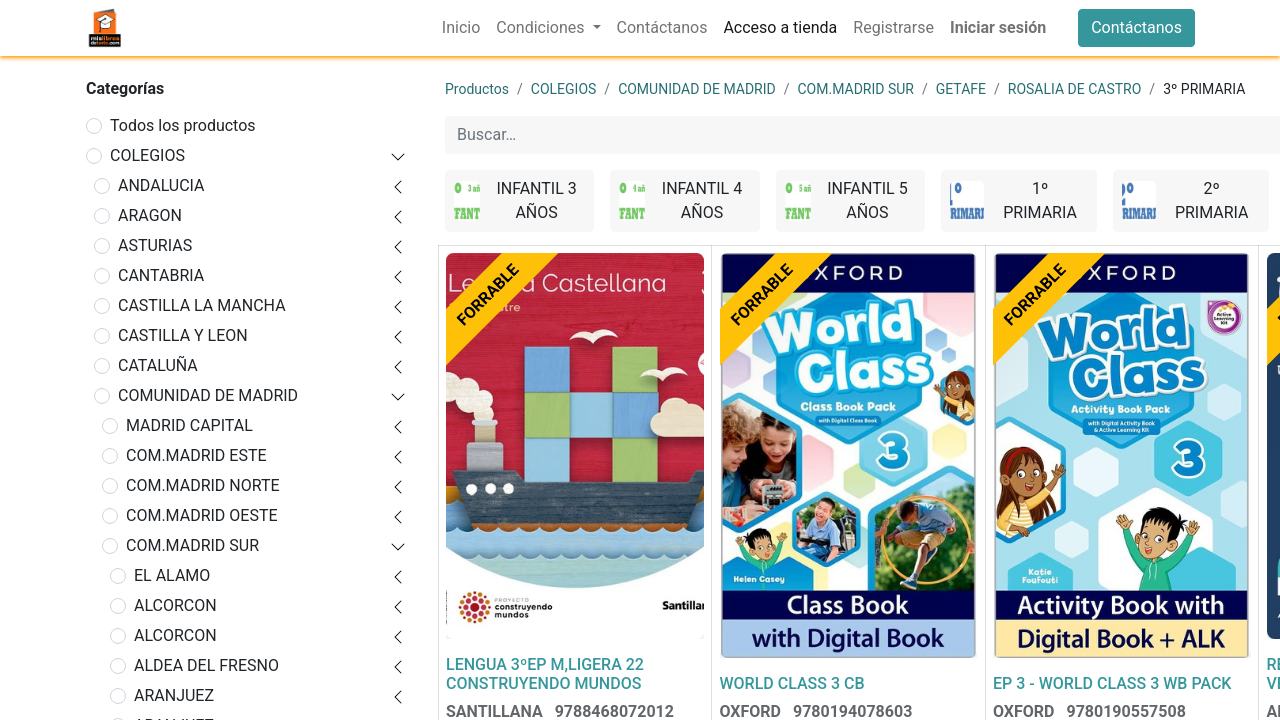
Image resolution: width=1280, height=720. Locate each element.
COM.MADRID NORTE (203, 485)
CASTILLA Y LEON (183, 335)
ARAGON (150, 215)
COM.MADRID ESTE (196, 455)
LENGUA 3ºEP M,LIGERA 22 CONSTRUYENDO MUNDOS (545, 674)
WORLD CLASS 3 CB (792, 683)
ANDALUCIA (161, 185)
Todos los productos (183, 125)
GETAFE (961, 89)
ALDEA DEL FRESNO (206, 665)
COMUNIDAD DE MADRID (208, 395)
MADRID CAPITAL (189, 425)
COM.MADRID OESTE (202, 515)
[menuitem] (461, 28)
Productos (477, 89)
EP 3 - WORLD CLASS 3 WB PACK (1112, 683)
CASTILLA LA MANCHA (202, 305)
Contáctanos (1136, 27)
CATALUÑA (158, 365)
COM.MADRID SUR (192, 545)
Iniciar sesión (998, 27)
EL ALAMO (172, 575)
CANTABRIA (161, 275)
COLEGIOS (147, 155)
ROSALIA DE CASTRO (1075, 89)
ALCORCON (175, 605)
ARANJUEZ (174, 695)
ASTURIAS (155, 245)
